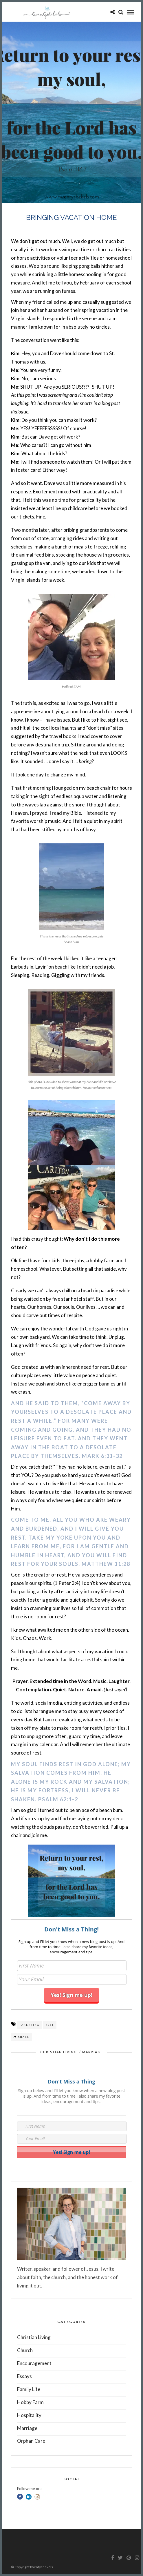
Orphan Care (31, 2441)
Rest (49, 2024)
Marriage (92, 2052)
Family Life (28, 2389)
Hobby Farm (30, 2402)
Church (25, 2350)
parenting (29, 2024)
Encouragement (34, 2363)
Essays (24, 2376)
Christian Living (58, 2052)
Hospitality (29, 2415)
